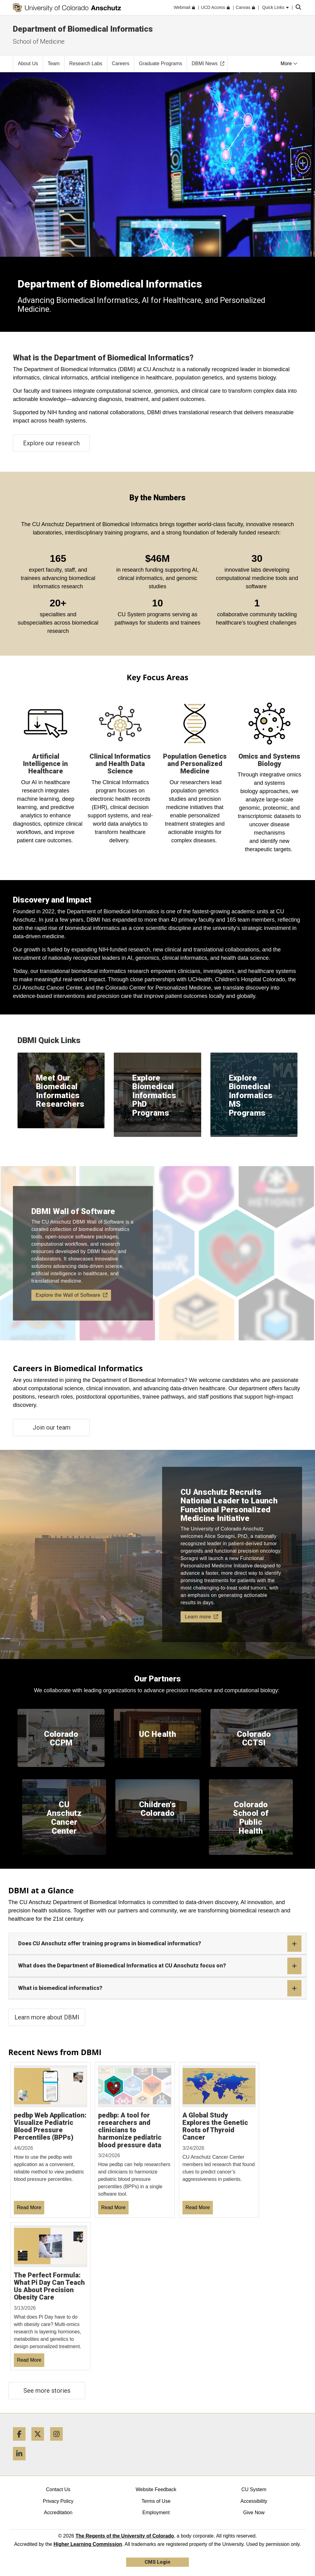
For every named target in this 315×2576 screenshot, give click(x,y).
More (289, 63)
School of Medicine (39, 41)
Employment (156, 2512)
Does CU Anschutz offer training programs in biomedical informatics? (159, 1943)
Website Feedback (156, 2489)
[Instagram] (58, 2443)
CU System (253, 2489)
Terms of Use (156, 2501)
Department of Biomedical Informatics (83, 29)
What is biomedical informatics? (159, 1988)
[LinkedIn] (21, 2462)
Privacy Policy (58, 2501)
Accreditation (58, 2512)
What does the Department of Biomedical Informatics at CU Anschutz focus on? (159, 1966)
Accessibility (254, 2501)
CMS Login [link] (157, 2562)
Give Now (254, 2512)
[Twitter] (40, 2443)
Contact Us (58, 2489)
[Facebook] (21, 2443)
